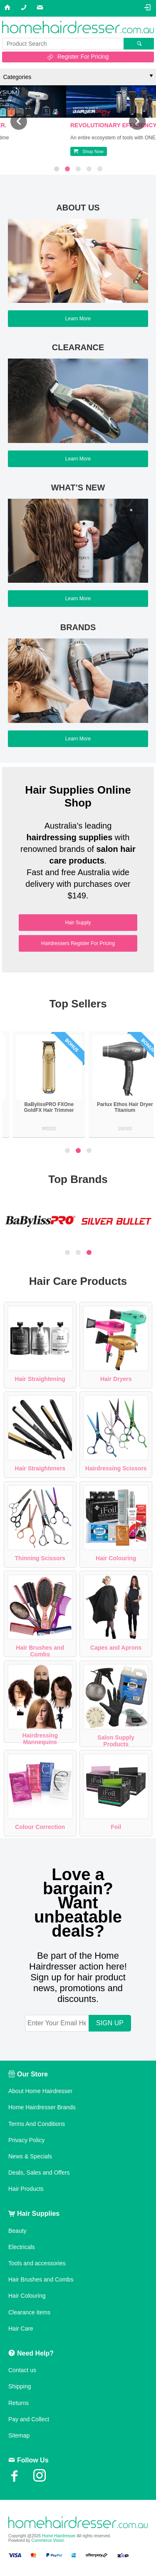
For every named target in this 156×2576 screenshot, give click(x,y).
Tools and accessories (37, 2263)
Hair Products (26, 2188)
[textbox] (63, 43)
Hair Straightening (40, 1379)
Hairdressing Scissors (116, 1468)
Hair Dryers (116, 1379)
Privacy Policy (26, 2140)
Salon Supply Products (115, 1740)
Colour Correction (40, 1827)
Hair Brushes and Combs (40, 1651)
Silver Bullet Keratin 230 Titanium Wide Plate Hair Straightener (40, 1110)
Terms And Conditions (36, 2124)
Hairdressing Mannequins (40, 1738)
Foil (116, 1827)
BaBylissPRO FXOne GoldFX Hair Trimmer (116, 1107)
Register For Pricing (83, 56)
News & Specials (30, 2156)
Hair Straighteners (40, 1468)
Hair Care (20, 2328)
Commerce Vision (48, 2540)
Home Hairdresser (59, 2536)
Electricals (21, 2247)
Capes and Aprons (115, 1647)
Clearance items (29, 2312)
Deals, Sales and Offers (39, 2172)
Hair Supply (78, 922)
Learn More (78, 319)
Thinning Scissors (40, 1558)
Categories (17, 77)
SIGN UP (110, 2023)
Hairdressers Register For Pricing (78, 943)
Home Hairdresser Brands (42, 2107)
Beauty (17, 2230)
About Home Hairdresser (40, 2091)
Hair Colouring (116, 1558)
